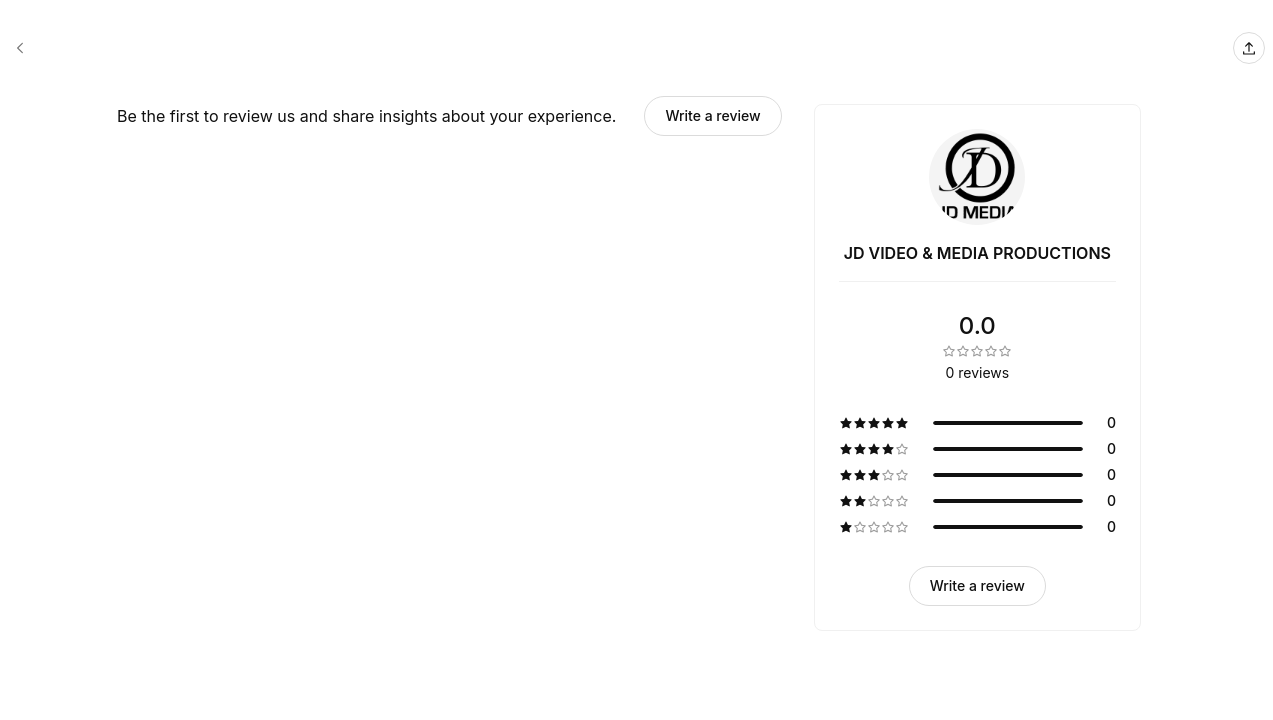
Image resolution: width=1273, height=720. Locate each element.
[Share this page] (1249, 48)
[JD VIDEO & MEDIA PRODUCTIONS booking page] (20, 48)
